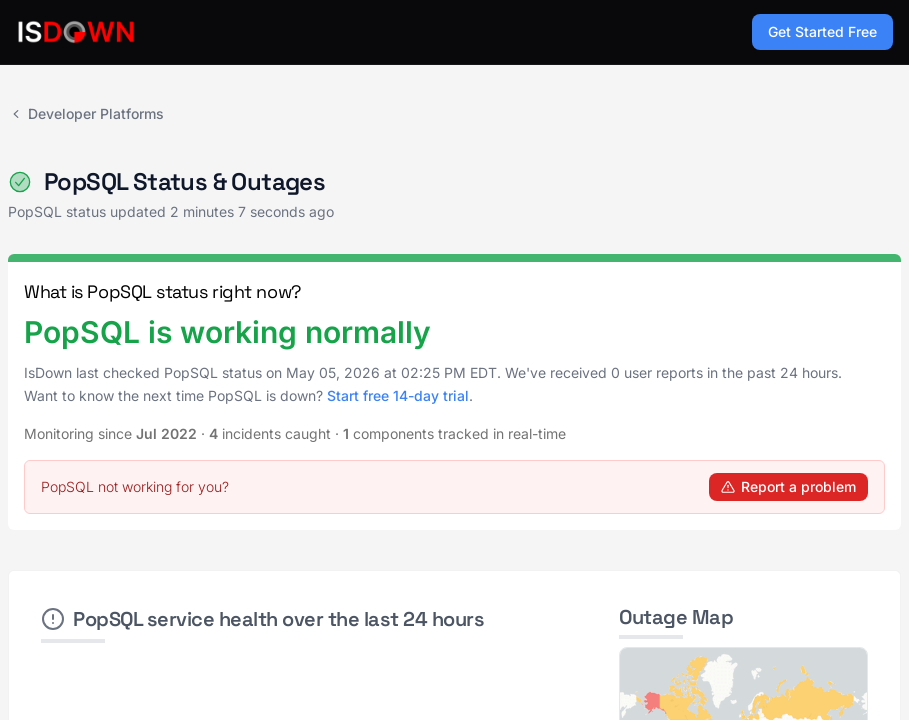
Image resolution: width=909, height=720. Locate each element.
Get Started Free (822, 31)
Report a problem (788, 486)
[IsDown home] (76, 32)
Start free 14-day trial (398, 395)
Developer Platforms (86, 113)
